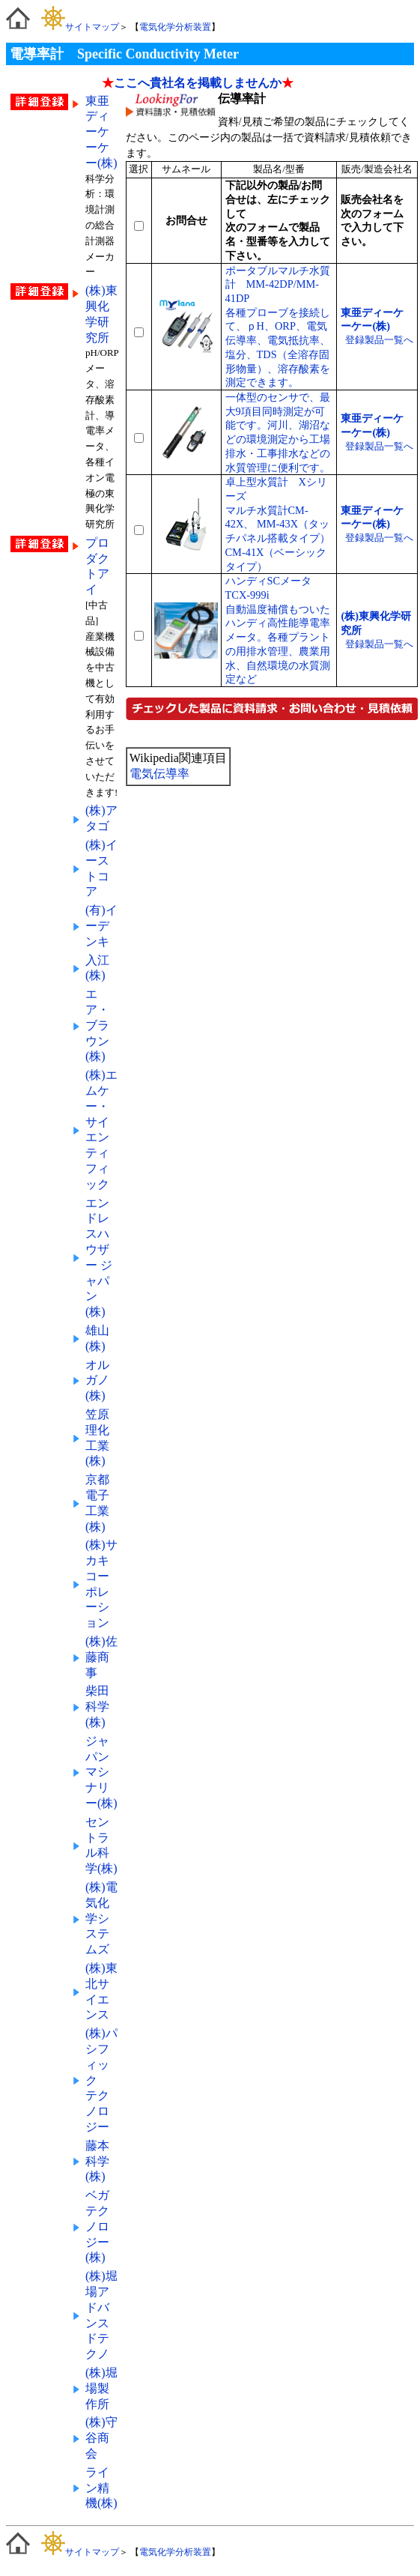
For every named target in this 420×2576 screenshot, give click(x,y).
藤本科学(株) (97, 2161)
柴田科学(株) (97, 1706)
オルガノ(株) (97, 1380)
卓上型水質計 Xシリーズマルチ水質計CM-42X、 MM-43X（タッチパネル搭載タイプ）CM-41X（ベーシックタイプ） (277, 524)
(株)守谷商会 (101, 2438)
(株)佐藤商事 (101, 1657)
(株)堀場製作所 (101, 2388)
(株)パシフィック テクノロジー (101, 2080)
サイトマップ (80, 27)
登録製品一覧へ (379, 339)
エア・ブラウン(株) (97, 1025)
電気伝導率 (159, 773)
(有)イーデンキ (101, 926)
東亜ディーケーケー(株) (101, 131)
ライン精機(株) (101, 2488)
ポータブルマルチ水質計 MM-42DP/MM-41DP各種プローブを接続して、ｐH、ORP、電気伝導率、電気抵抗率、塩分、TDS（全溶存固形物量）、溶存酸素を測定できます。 (277, 326)
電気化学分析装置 (175, 27)
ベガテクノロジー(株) (97, 2226)
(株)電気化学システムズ (101, 1918)
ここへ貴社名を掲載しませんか (197, 82)
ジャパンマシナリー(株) (101, 1772)
